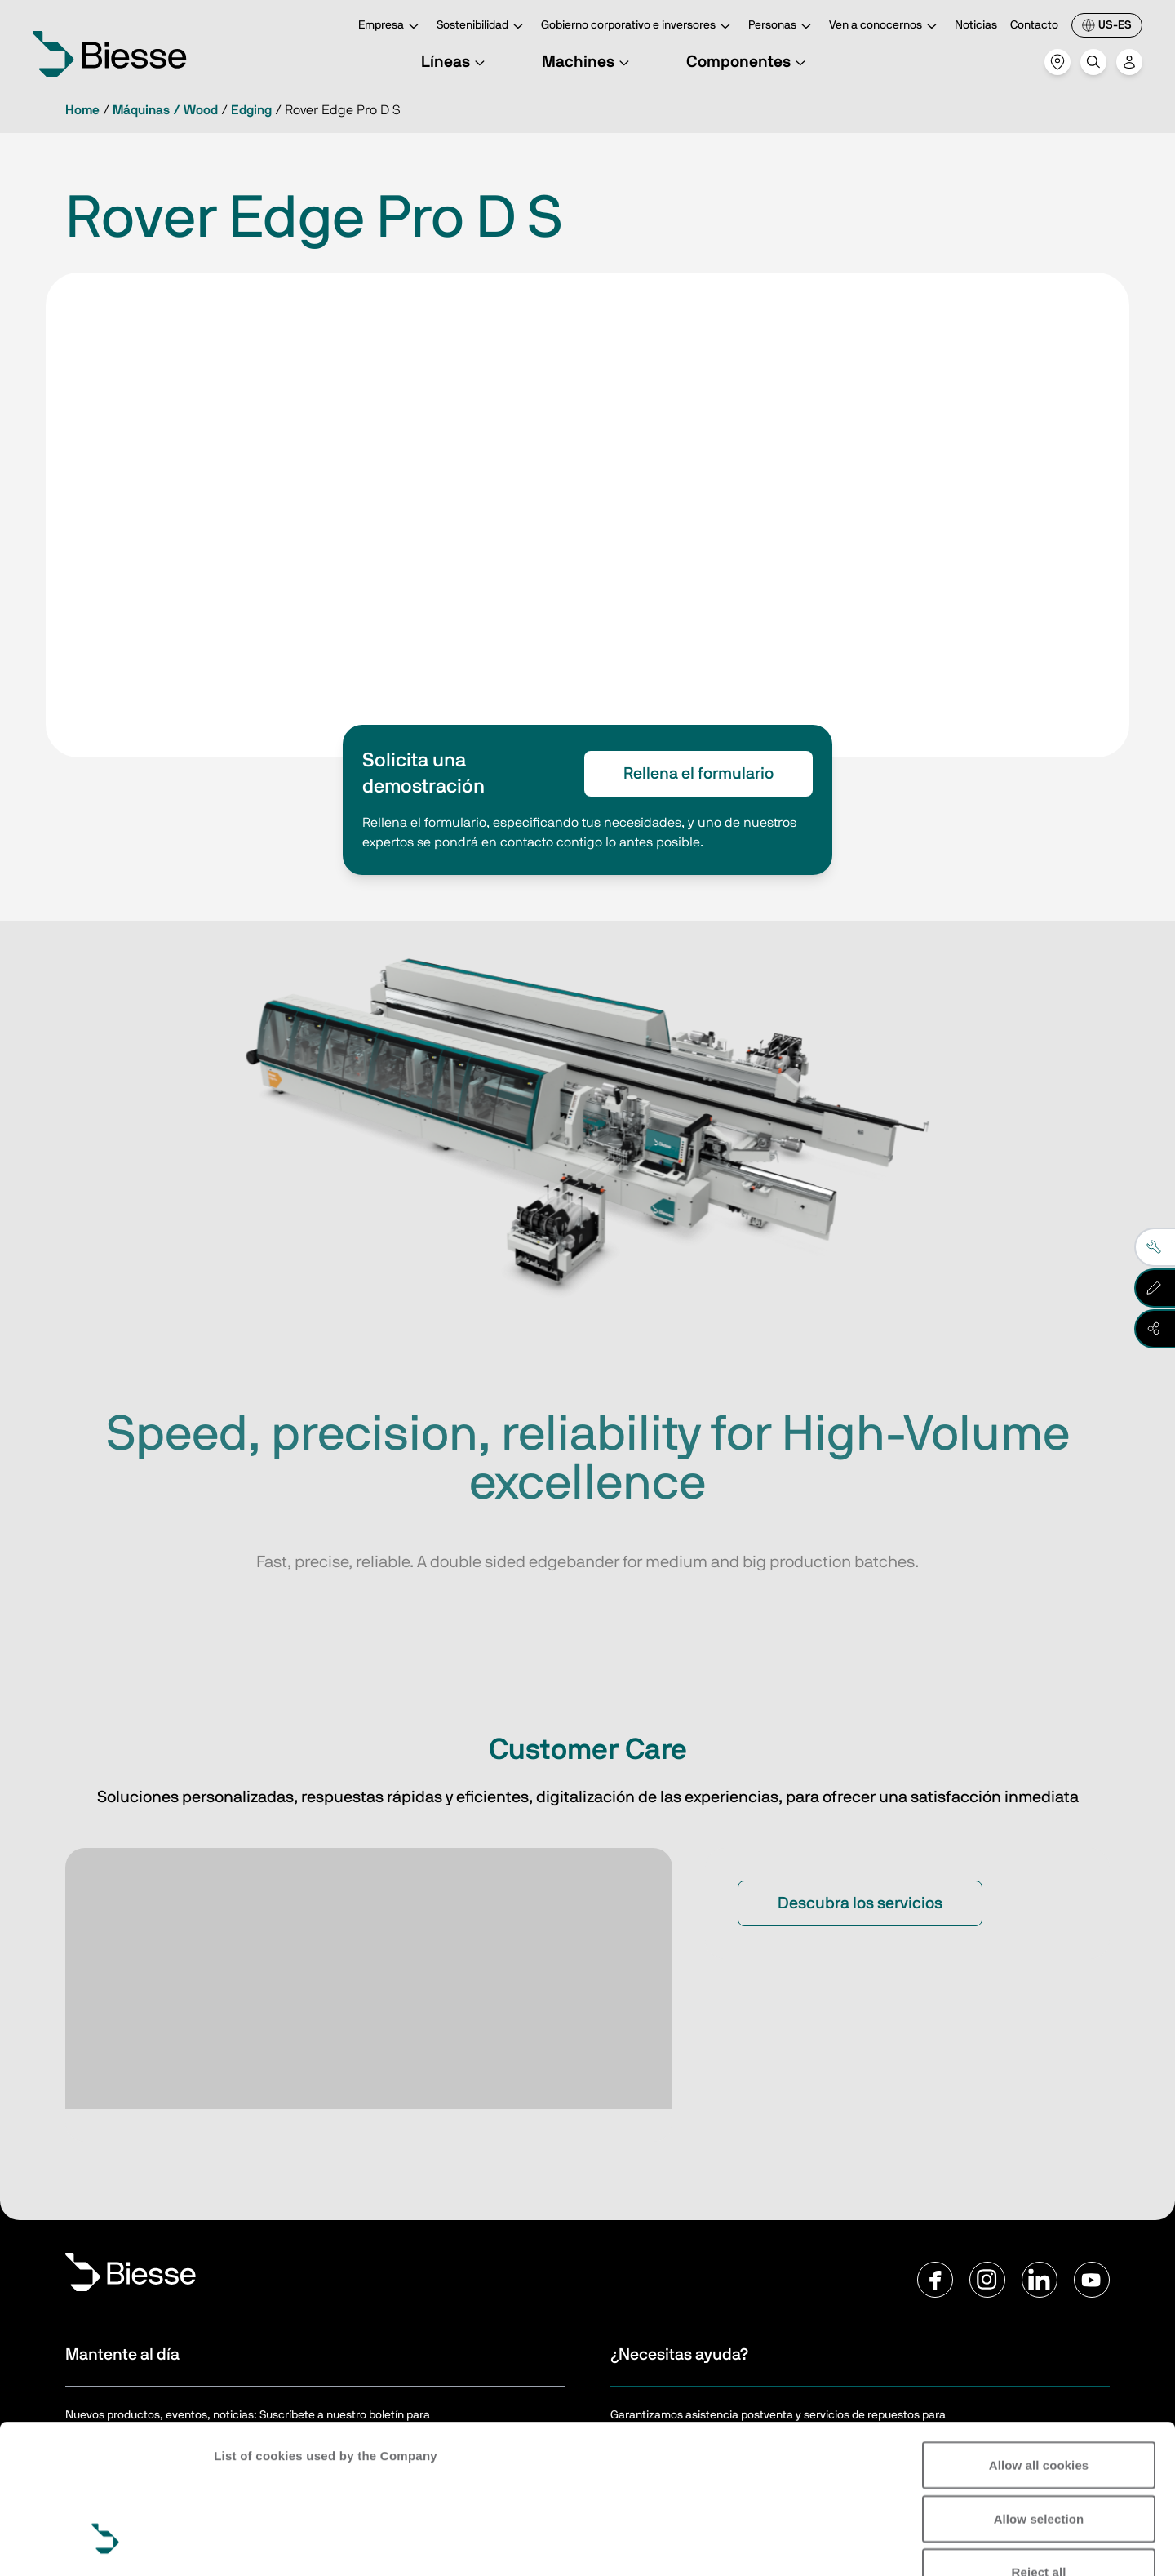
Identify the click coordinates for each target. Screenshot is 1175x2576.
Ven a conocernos (885, 26)
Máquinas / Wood (165, 110)
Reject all (1039, 2444)
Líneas (455, 62)
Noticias (976, 25)
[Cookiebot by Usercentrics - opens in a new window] (105, 2544)
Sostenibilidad (482, 26)
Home (82, 110)
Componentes (748, 62)
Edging (251, 110)
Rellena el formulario (698, 774)
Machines (588, 62)
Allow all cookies (1039, 2337)
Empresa (390, 26)
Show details (252, 2544)
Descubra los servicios (860, 1903)
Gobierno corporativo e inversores (638, 26)
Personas (782, 26)
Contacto (1034, 25)
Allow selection (1039, 2391)
